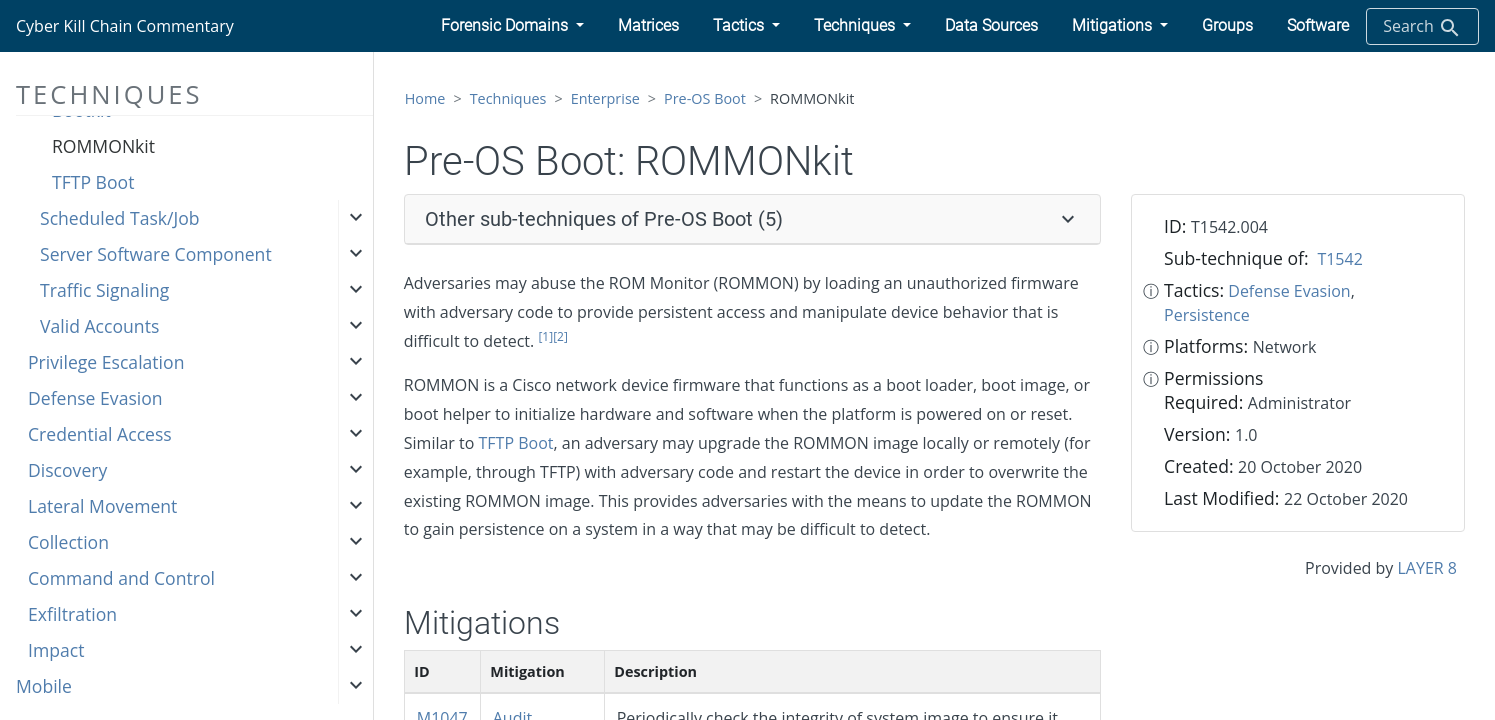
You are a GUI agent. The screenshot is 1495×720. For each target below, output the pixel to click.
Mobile (44, 686)
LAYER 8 (1427, 568)
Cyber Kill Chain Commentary (125, 26)
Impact (56, 650)
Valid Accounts (99, 326)
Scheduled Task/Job (120, 218)
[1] (545, 336)
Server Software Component (156, 254)
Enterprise (605, 98)
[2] (560, 336)
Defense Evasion (95, 398)
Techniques (508, 98)
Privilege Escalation (106, 362)
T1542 (1339, 259)
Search (1422, 27)
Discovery (67, 470)
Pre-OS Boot (705, 98)
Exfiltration (72, 614)
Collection (68, 542)
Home (425, 98)
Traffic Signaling (104, 290)
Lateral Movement (102, 506)
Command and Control (121, 578)
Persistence (1207, 315)
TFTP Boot (93, 182)
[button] (512, 26)
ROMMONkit (103, 146)
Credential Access (100, 434)
